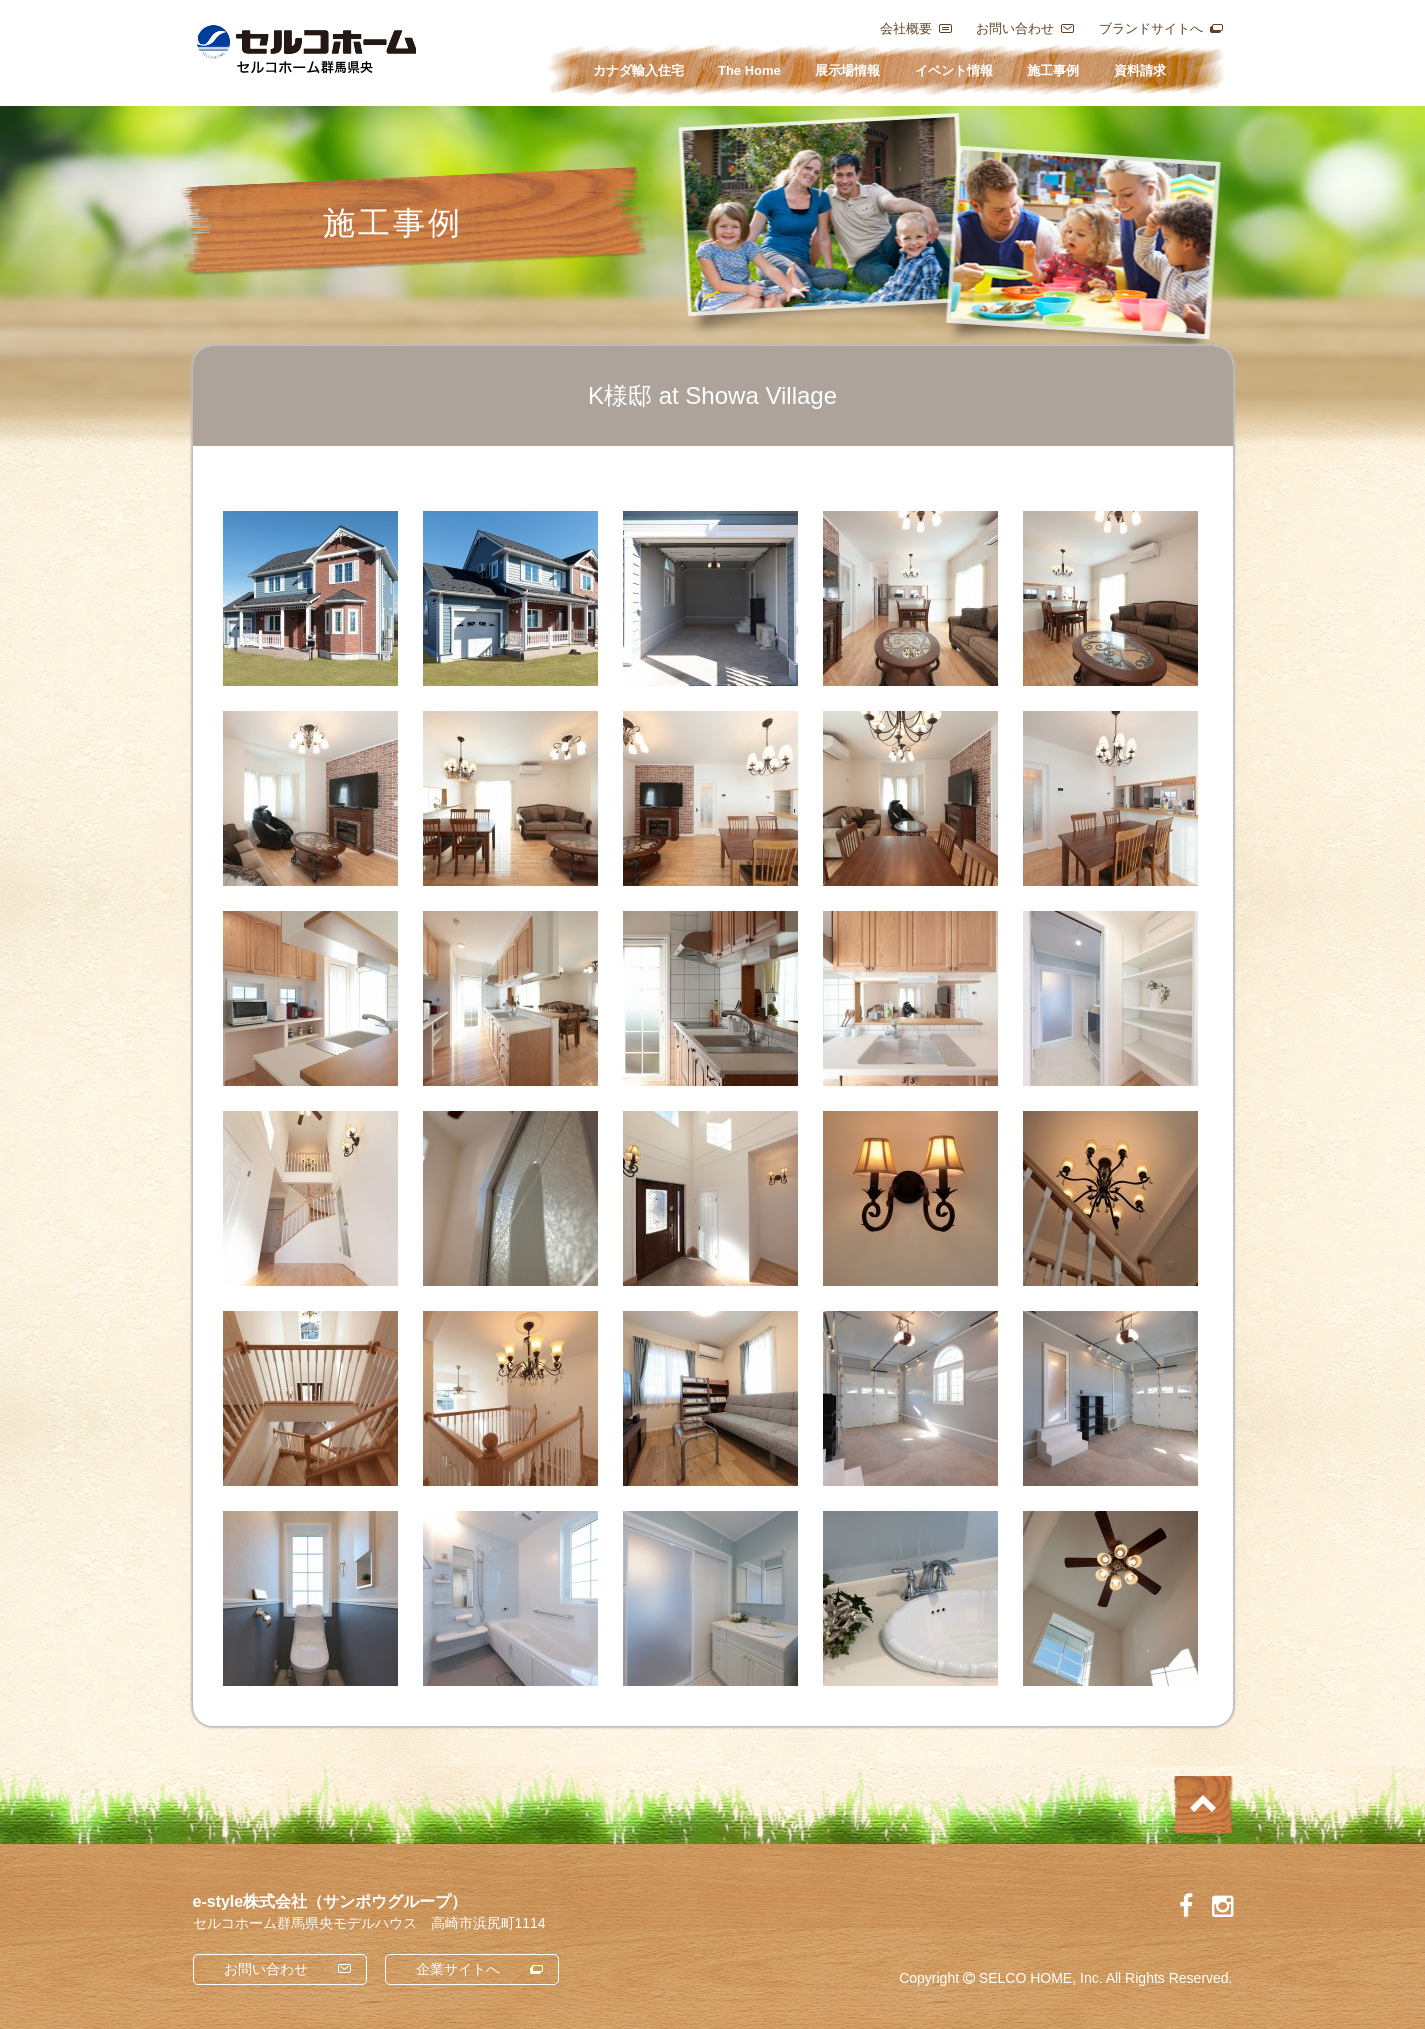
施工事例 (1053, 70)
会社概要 (906, 28)
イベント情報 (954, 70)
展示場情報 (847, 70)
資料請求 (1140, 70)
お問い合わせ (1015, 28)
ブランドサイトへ (1151, 28)
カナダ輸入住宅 (638, 70)
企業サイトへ (458, 1969)
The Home (749, 70)
